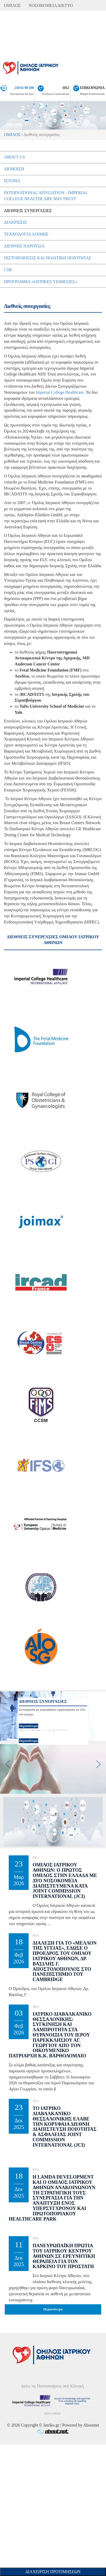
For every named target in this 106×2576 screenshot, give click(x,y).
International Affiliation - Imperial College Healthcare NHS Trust (46, 195)
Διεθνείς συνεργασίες (28, 210)
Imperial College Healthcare (60, 392)
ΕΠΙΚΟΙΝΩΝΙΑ (92, 88)
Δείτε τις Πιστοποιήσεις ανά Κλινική (52, 2386)
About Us (14, 157)
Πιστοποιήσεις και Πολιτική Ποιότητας (47, 258)
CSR (8, 270)
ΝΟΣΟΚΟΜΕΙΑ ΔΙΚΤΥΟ (51, 5)
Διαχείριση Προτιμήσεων (53, 2571)
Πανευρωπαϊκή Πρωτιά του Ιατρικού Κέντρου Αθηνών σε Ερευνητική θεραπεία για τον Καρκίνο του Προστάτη (64, 2256)
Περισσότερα (28, 1741)
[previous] (7, 1764)
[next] (98, 1764)
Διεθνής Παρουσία (24, 246)
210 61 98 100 (24, 88)
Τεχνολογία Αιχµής (26, 234)
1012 (65, 88)
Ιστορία (12, 181)
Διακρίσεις (15, 222)
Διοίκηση (14, 169)
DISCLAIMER (52, 2413)
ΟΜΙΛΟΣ (12, 5)
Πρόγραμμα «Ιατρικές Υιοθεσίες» (40, 281)
